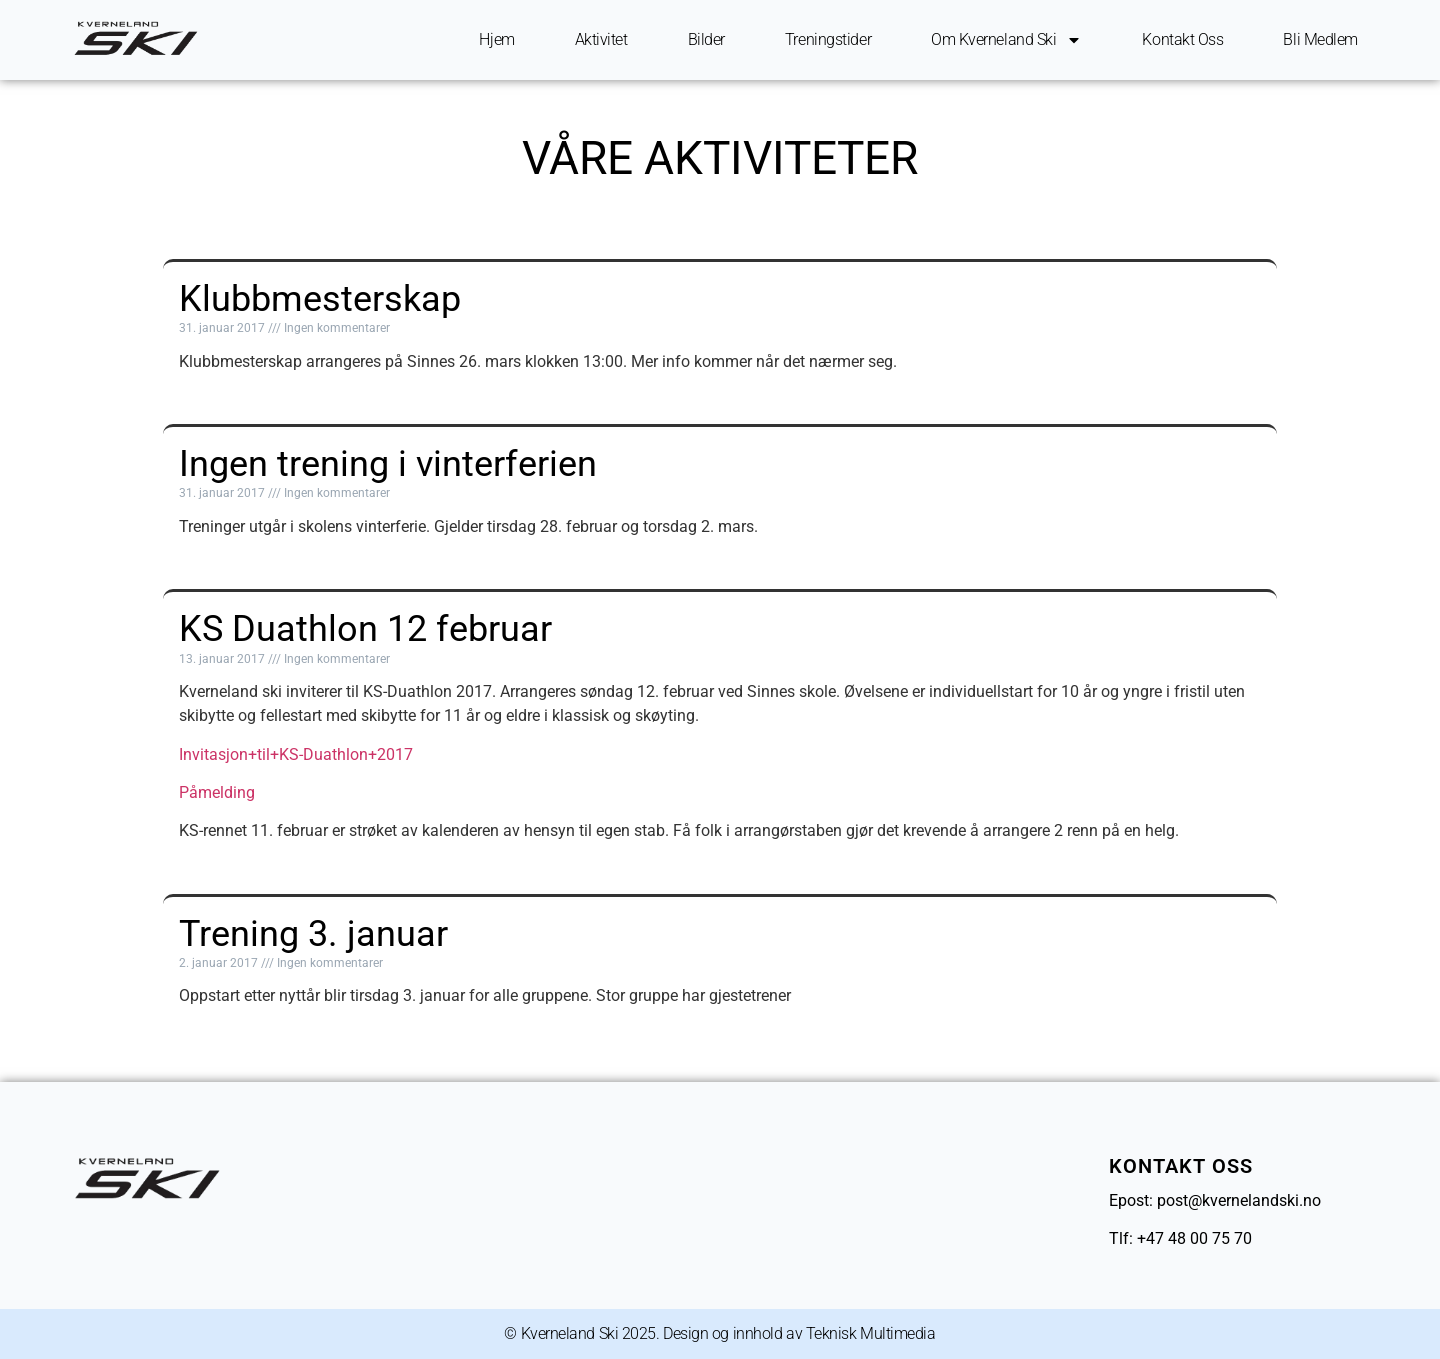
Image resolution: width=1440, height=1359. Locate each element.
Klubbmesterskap (320, 299)
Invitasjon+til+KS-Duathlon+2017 (296, 754)
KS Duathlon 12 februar (365, 629)
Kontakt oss (1182, 39)
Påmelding (217, 792)
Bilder (706, 39)
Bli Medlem (1320, 39)
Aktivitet (601, 39)
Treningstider (828, 39)
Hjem (496, 39)
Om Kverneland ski (1006, 40)
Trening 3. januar (313, 934)
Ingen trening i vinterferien (388, 464)
